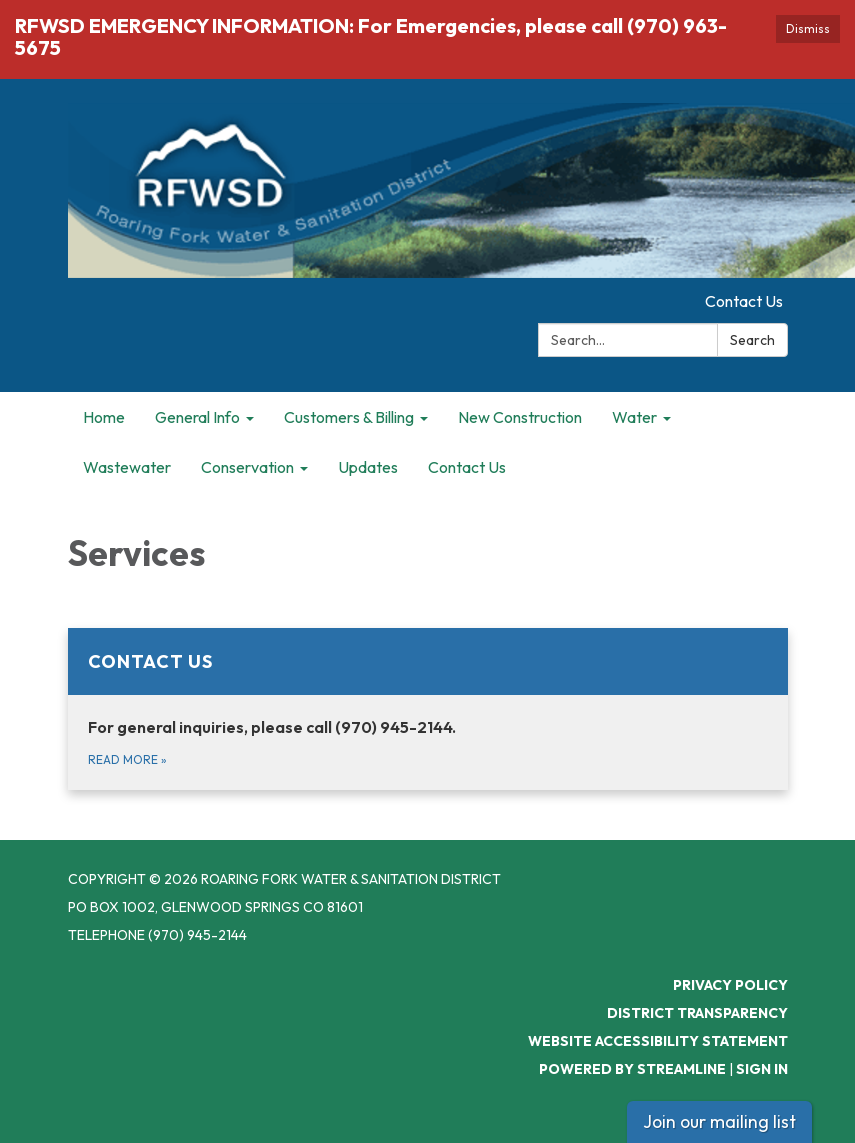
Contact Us (744, 301)
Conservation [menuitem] (247, 467)
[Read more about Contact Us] (428, 709)
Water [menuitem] (634, 417)
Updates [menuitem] (368, 467)
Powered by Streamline (632, 1069)
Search (752, 340)
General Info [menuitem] (197, 417)
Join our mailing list (719, 1121)
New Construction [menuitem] (520, 417)
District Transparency (697, 1013)
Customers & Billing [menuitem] (349, 417)
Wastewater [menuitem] (127, 467)
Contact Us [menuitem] (467, 467)
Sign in (762, 1069)
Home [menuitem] (104, 417)
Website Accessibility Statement (658, 1041)
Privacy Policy (730, 985)
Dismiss (808, 28)
